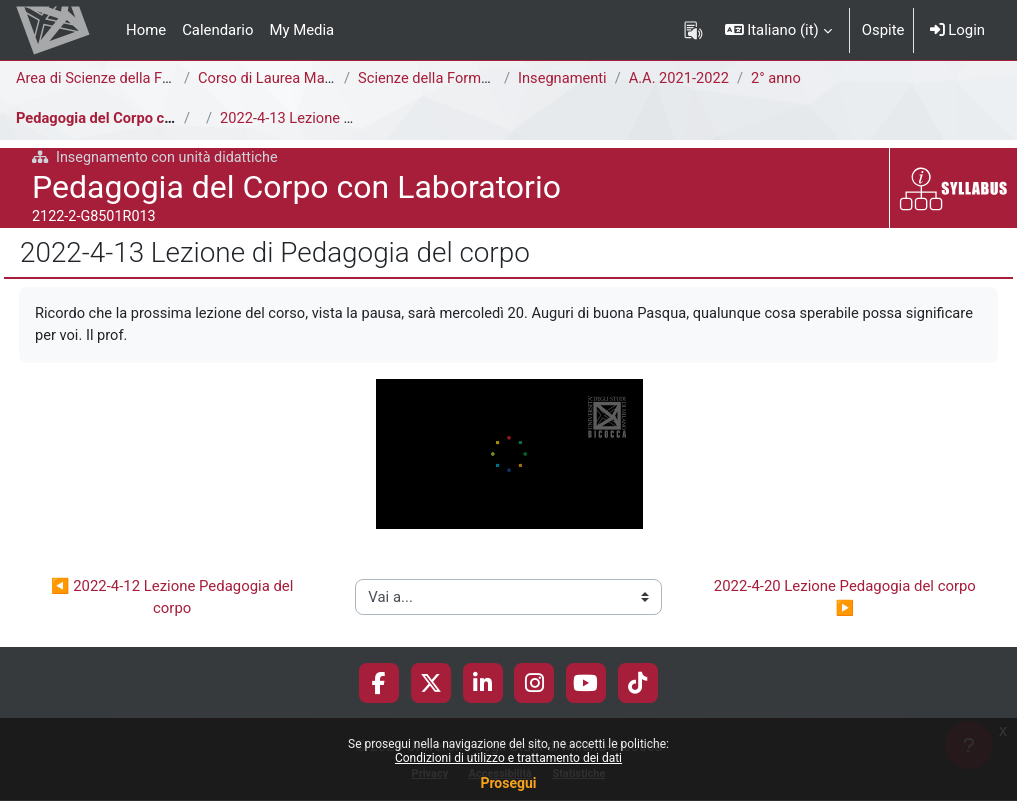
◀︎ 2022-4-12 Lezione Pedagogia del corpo (174, 597)
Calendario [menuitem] (217, 30)
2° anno (780, 79)
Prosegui (508, 783)
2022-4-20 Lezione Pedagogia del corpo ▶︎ (847, 597)
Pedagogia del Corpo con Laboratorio (140, 119)
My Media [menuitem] (301, 30)
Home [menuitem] (146, 30)
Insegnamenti (563, 79)
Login (957, 30)
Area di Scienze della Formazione (125, 79)
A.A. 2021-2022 (682, 79)
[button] (778, 30)
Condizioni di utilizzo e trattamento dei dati (508, 758)
